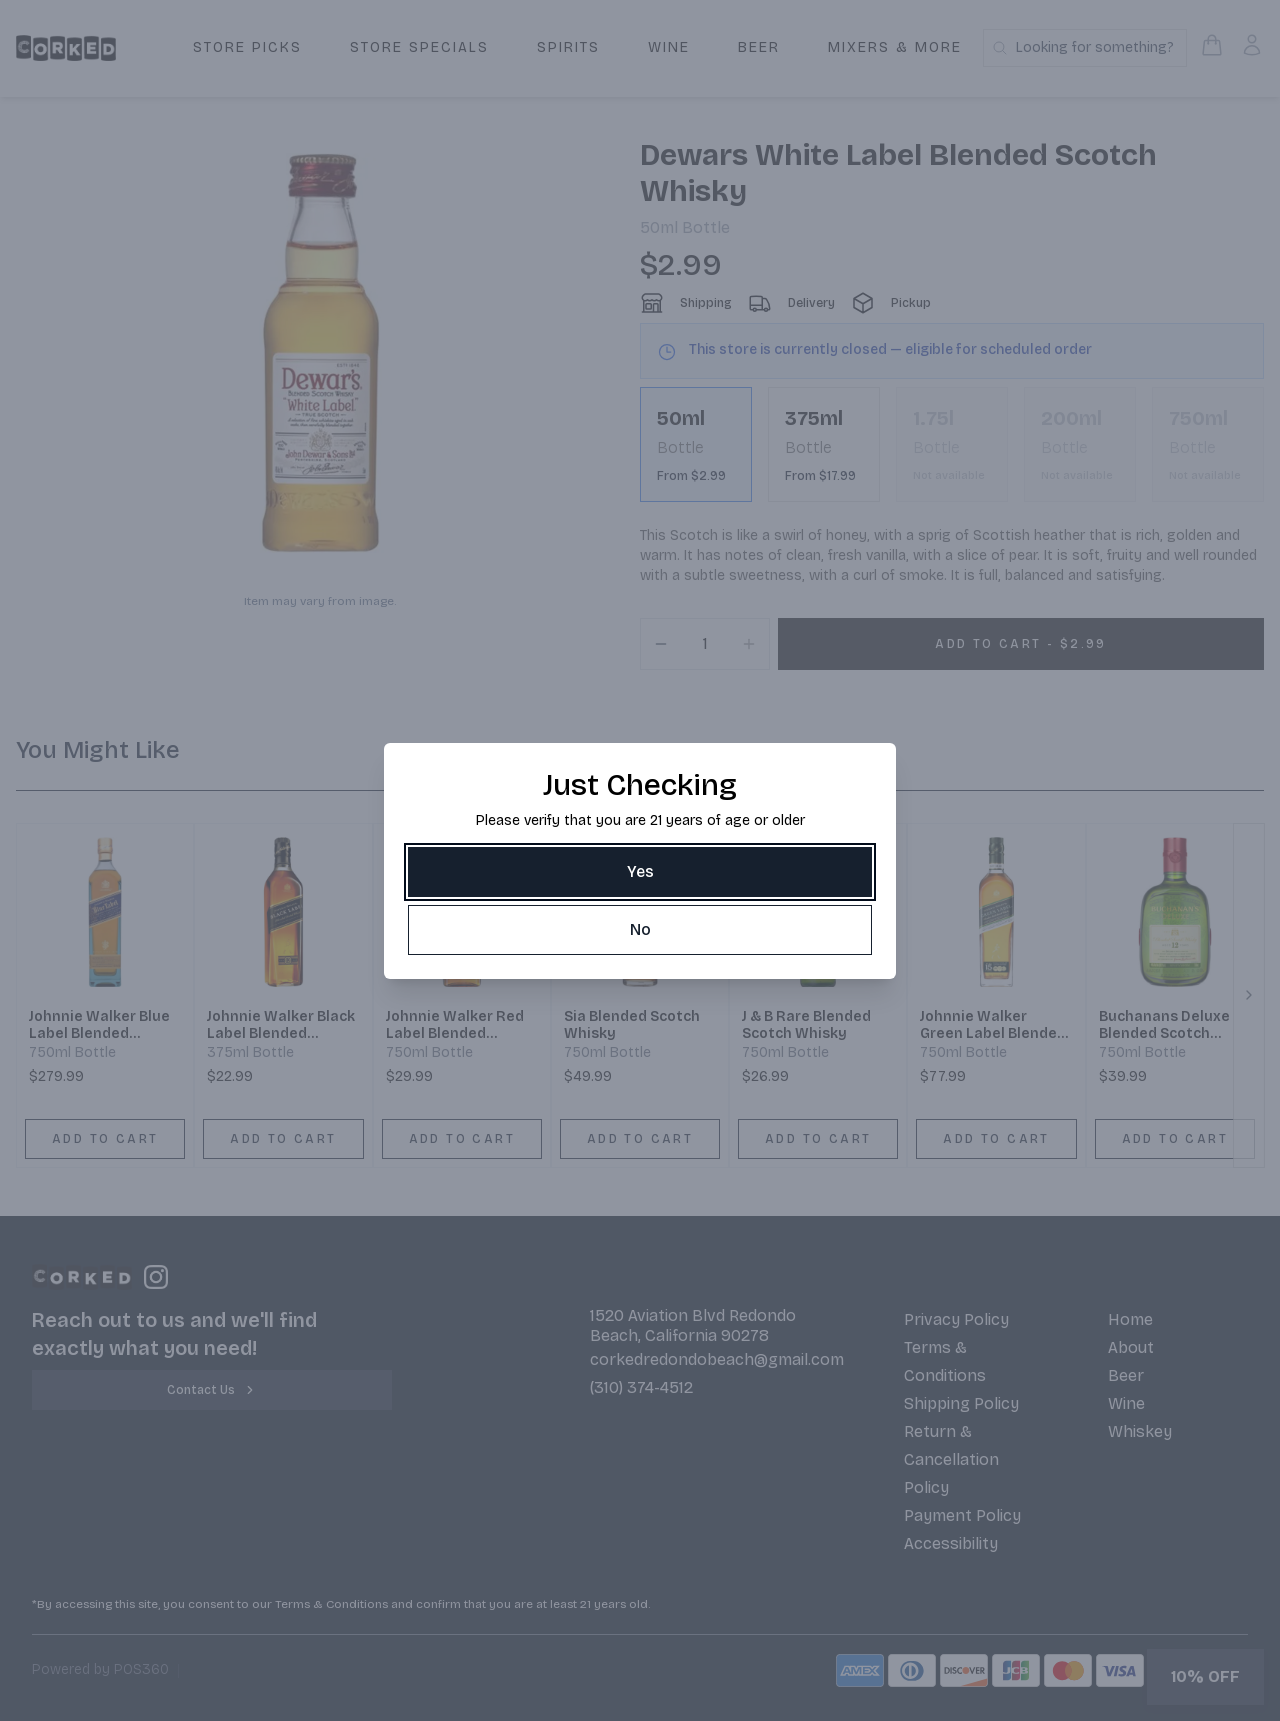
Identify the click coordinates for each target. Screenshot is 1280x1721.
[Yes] (640, 872)
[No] (640, 930)
